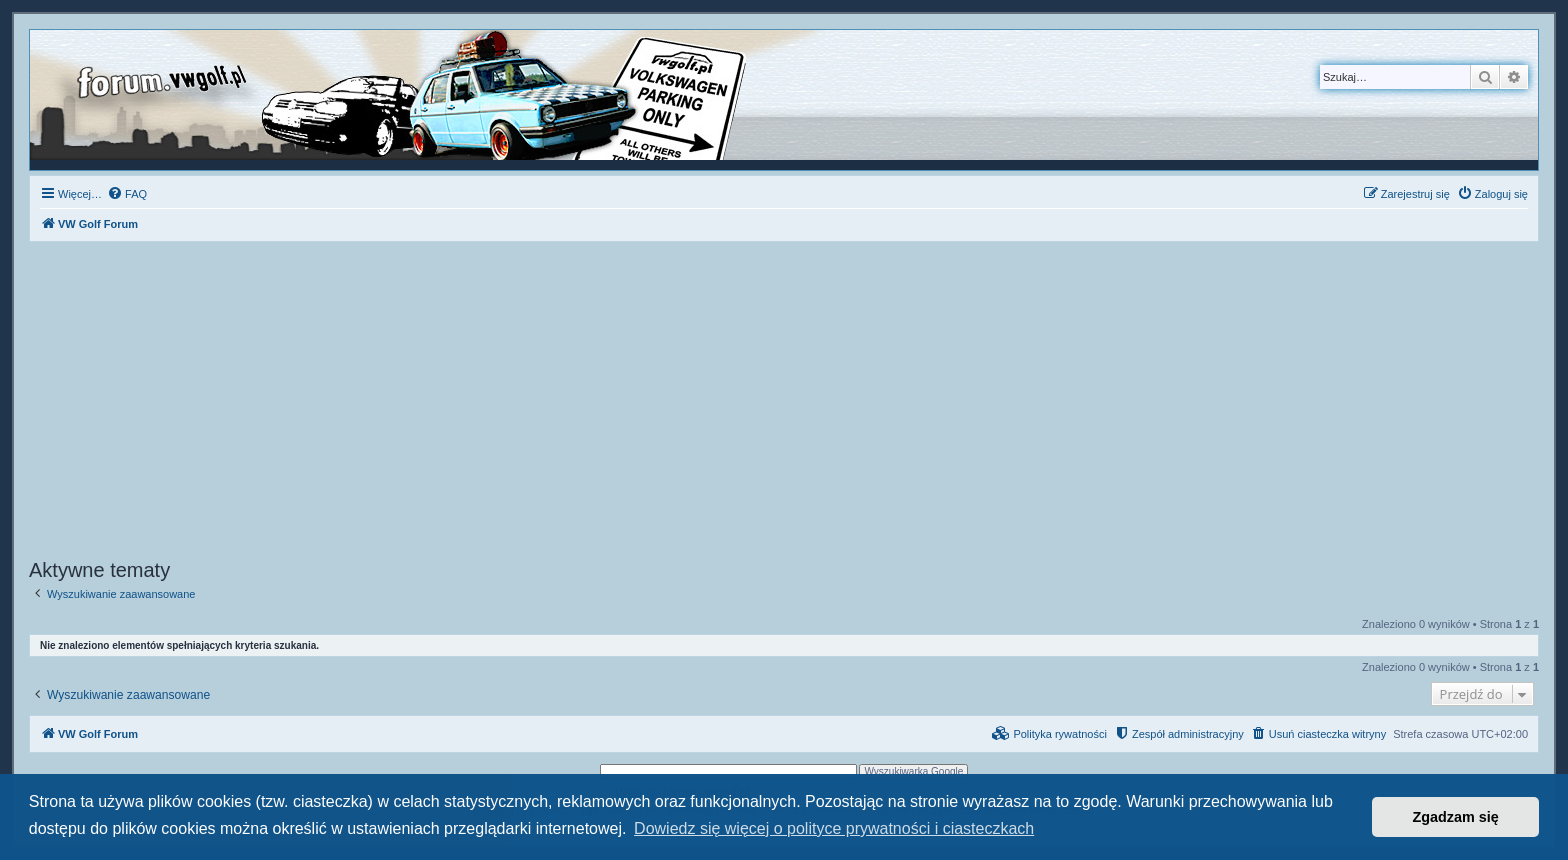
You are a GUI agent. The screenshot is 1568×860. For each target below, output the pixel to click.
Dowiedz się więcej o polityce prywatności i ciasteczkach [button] (834, 828)
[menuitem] (127, 194)
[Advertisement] (784, 403)
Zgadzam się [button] (1456, 817)
